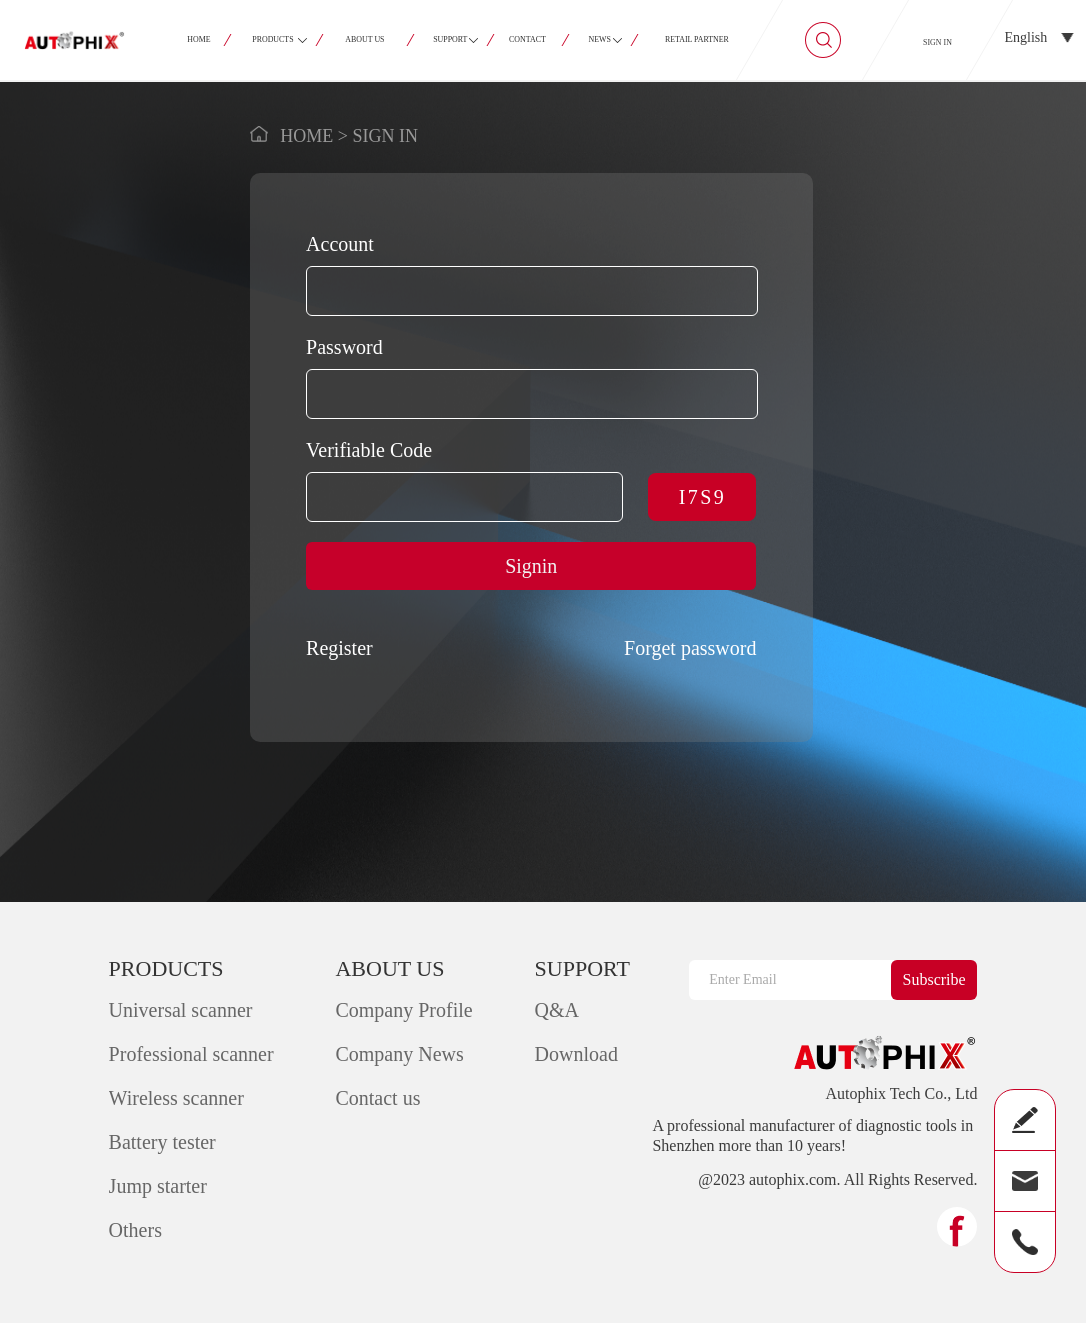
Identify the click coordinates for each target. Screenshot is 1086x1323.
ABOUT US (364, 39)
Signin (531, 566)
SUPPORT (451, 39)
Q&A (557, 1010)
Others (135, 1230)
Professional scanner (191, 1054)
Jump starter (158, 1186)
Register (339, 648)
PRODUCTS (273, 39)
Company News (399, 1054)
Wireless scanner (176, 1098)
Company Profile (403, 1010)
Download (576, 1054)
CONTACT (528, 39)
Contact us (377, 1098)
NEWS (600, 39)
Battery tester (162, 1142)
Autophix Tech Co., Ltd (901, 1094)
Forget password (690, 648)
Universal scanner (181, 1010)
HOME (198, 39)
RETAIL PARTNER (697, 39)
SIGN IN (937, 42)
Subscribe (934, 979)
